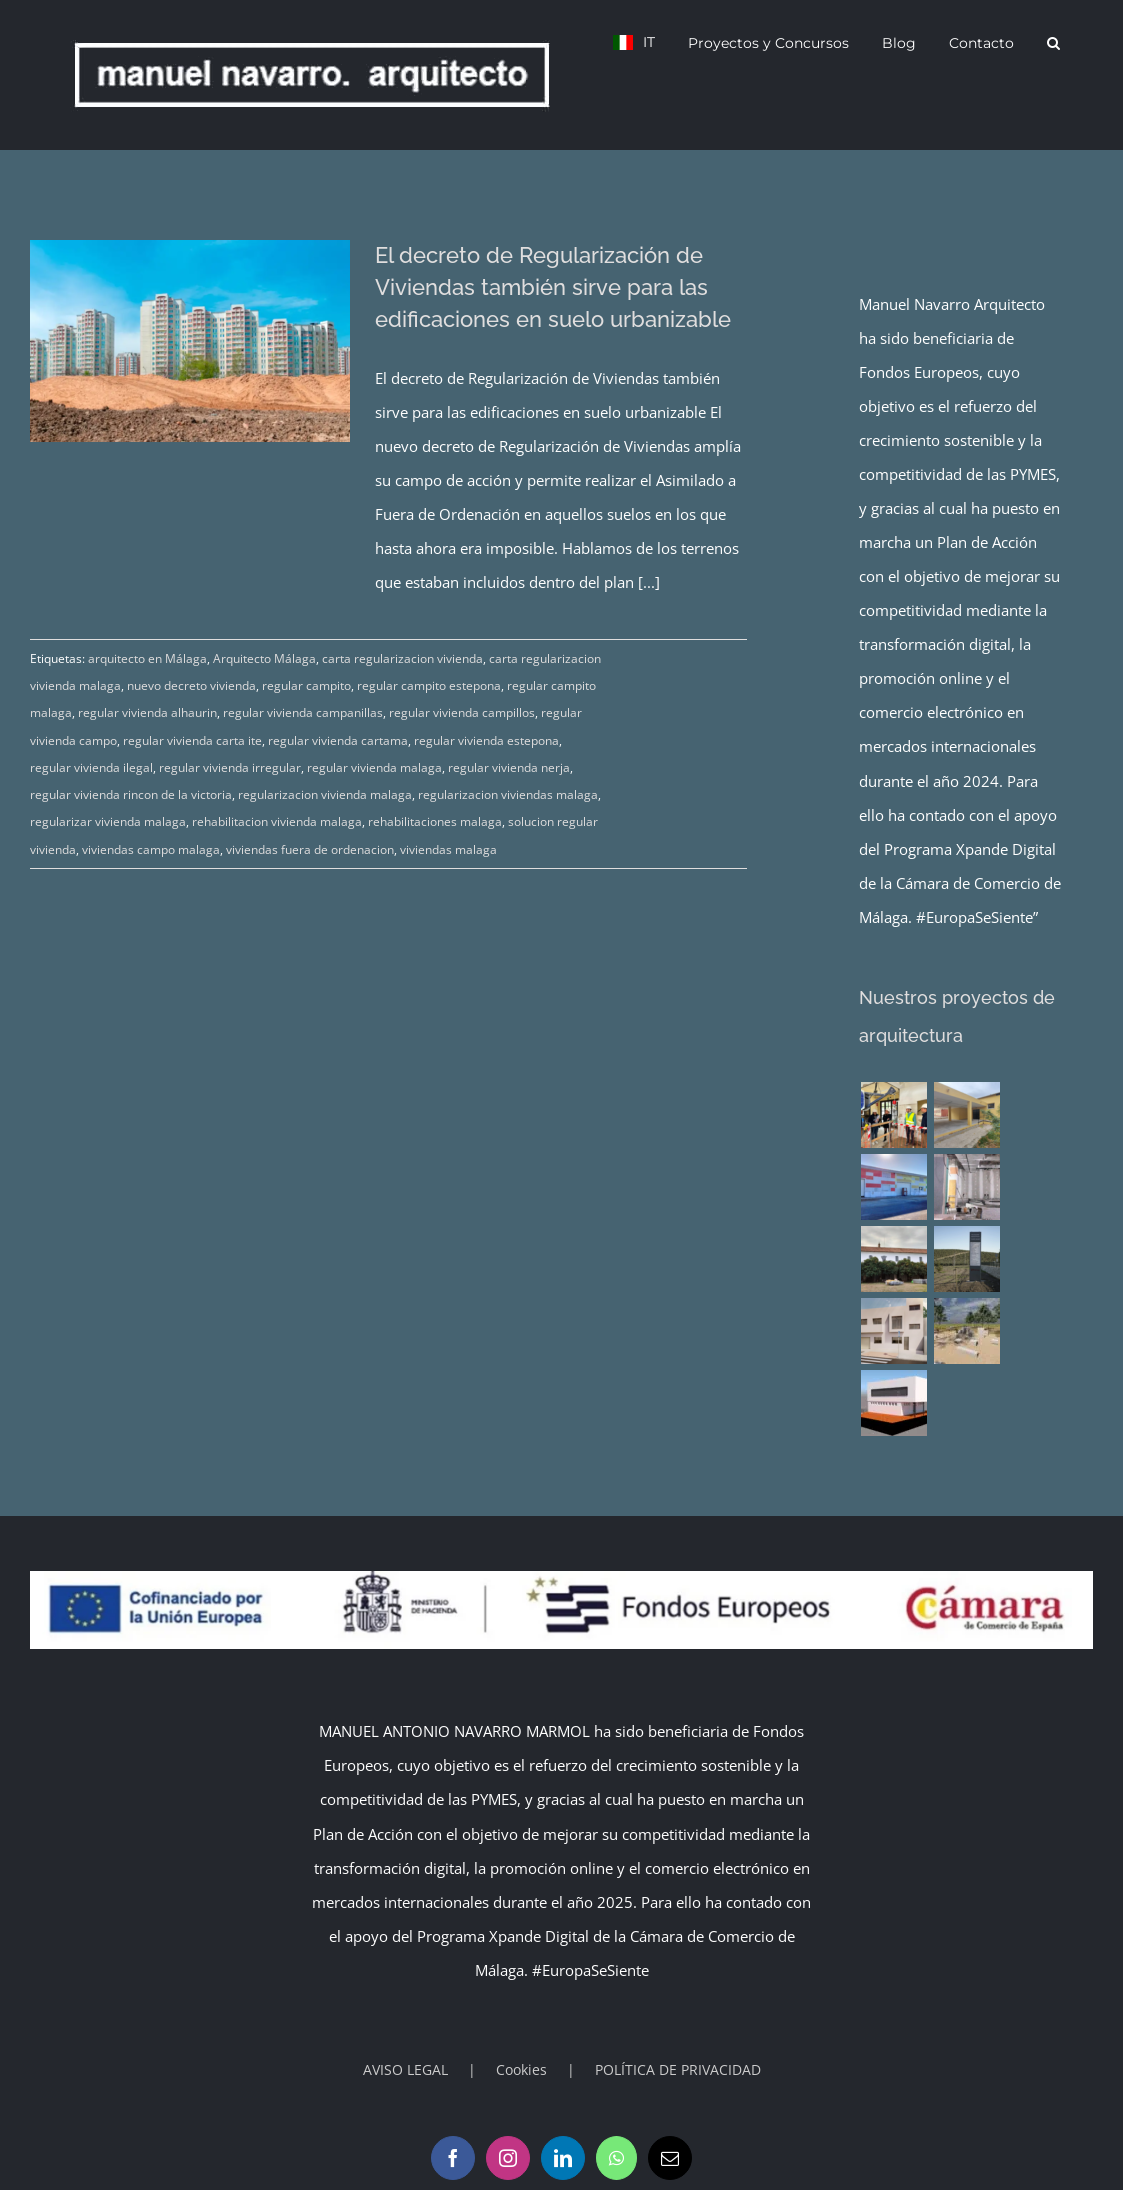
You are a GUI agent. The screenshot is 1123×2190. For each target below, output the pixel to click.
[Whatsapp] (616, 2158)
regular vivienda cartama (338, 740)
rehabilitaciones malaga (435, 821)
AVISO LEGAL (405, 2069)
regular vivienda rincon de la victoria (131, 794)
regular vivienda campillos (462, 712)
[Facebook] (453, 2158)
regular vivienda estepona (486, 740)
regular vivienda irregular (230, 767)
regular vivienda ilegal (91, 767)
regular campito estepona (429, 685)
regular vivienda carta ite (192, 740)
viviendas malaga (448, 849)
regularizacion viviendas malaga (508, 794)
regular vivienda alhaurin (147, 712)
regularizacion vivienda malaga (325, 794)
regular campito (306, 685)
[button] (1053, 42)
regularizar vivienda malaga (108, 821)
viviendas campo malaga (151, 849)
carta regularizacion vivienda (402, 658)
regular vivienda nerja (509, 767)
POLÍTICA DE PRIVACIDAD (678, 2069)
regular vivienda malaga (374, 767)
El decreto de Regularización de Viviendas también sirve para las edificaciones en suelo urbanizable (553, 287)
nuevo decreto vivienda (191, 685)
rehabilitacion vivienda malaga (277, 821)
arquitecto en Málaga (147, 658)
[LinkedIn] (563, 2158)
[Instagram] (508, 2158)
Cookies (521, 2069)
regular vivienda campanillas (303, 712)
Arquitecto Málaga (264, 658)
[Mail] (670, 2158)
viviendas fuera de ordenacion (310, 849)
